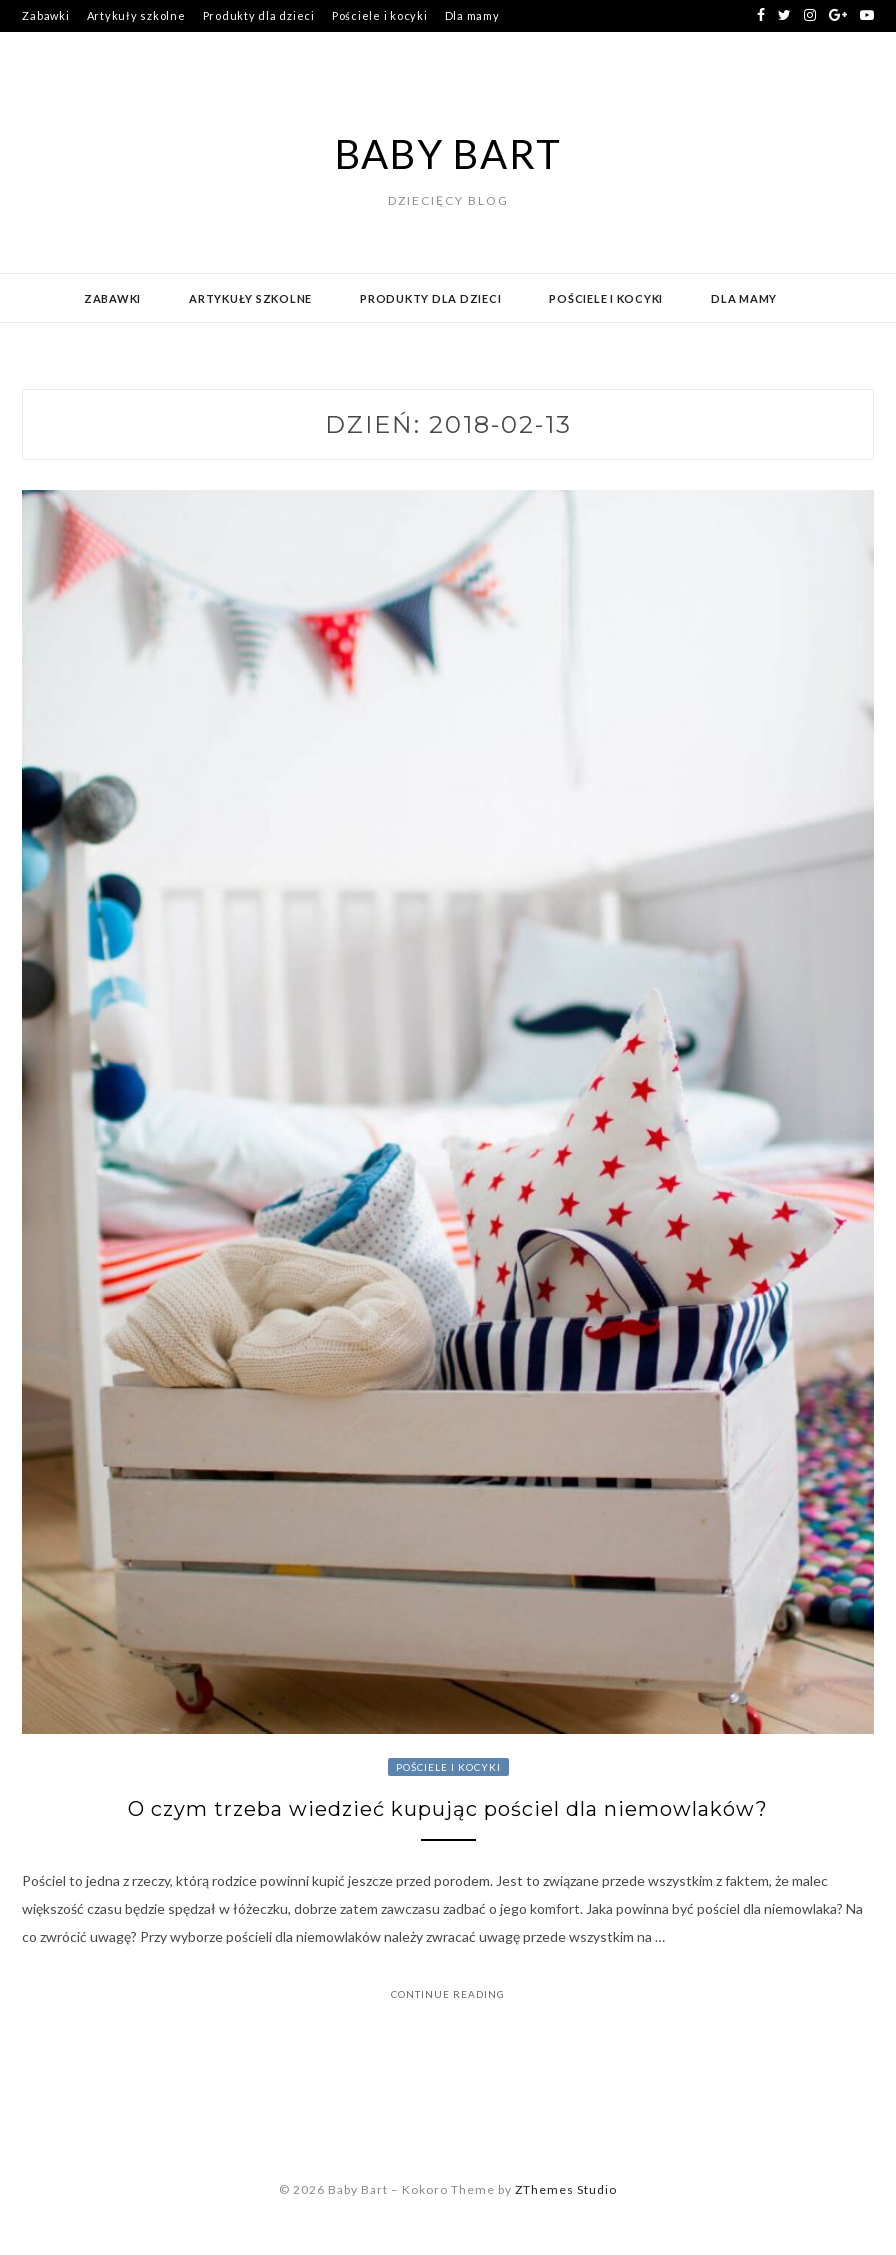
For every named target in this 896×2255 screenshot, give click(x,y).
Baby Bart (448, 154)
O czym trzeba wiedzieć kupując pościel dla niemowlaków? (448, 1809)
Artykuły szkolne (136, 15)
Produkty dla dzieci (259, 15)
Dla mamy (472, 15)
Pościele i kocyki (380, 15)
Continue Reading (448, 1994)
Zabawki (45, 15)
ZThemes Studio (566, 2189)
